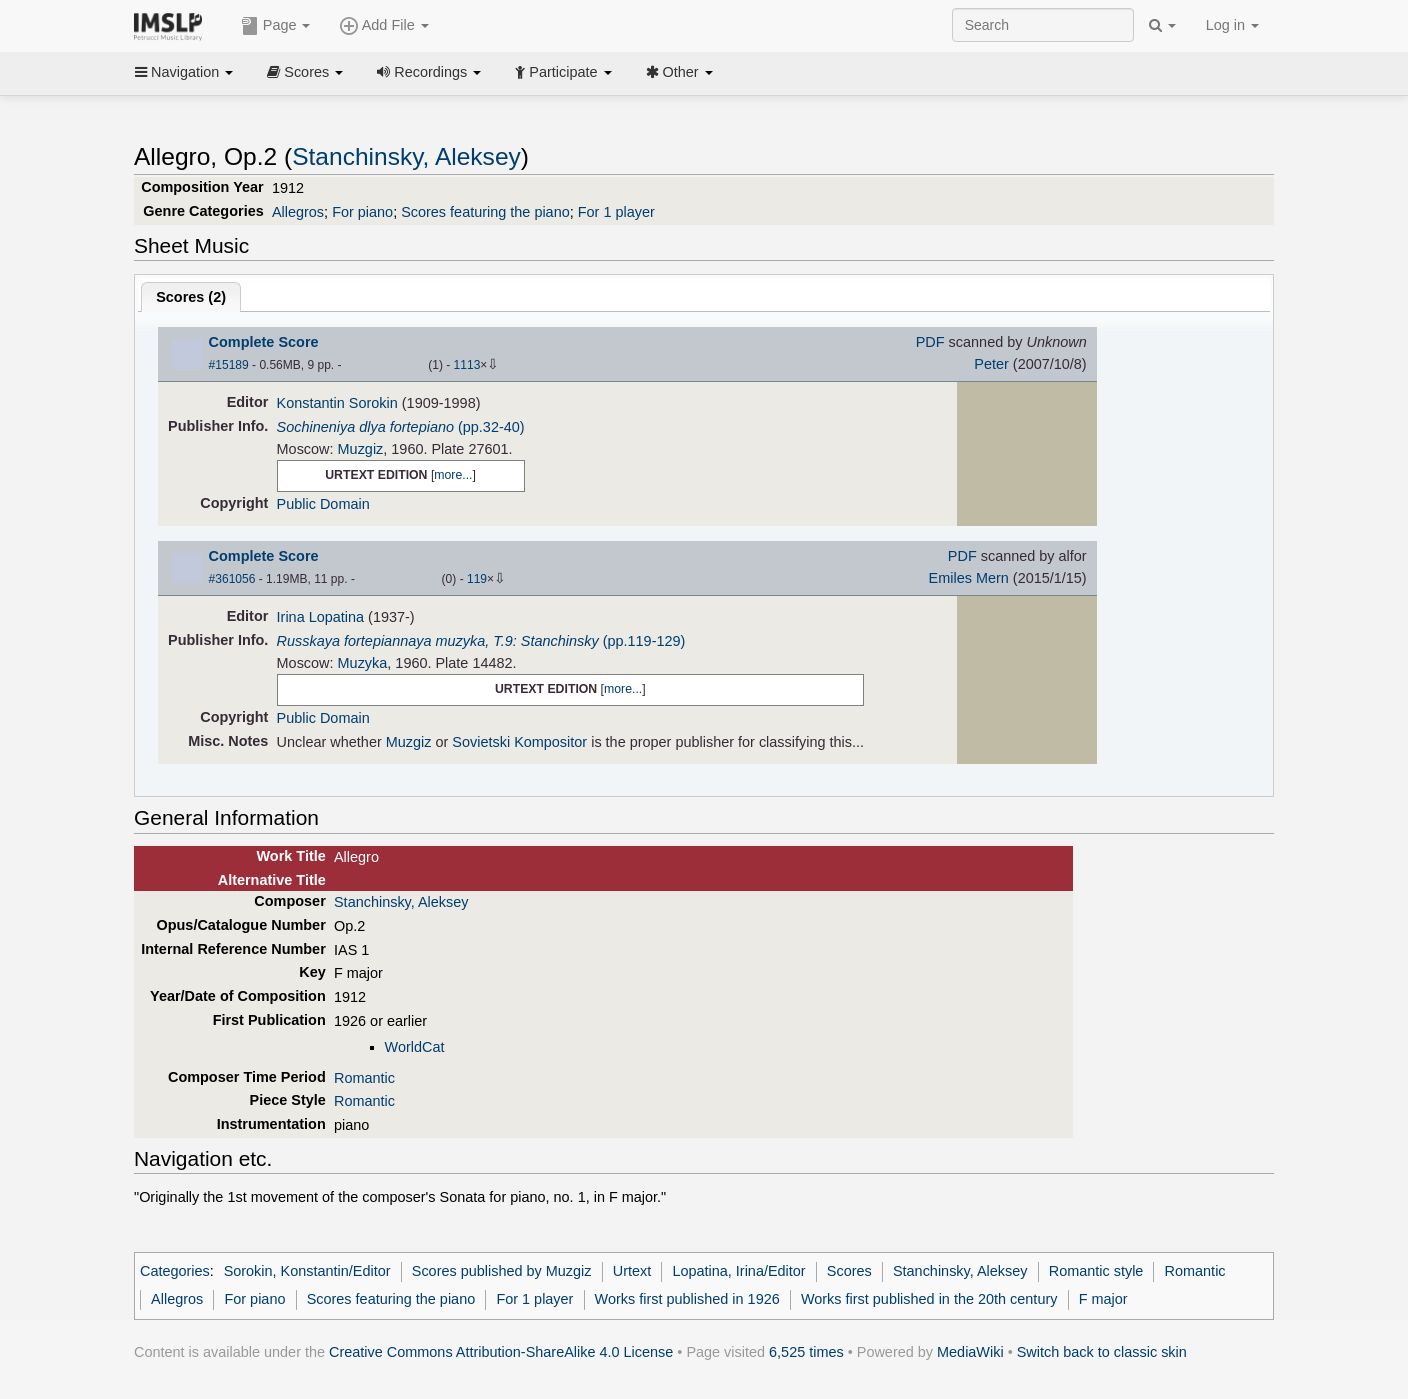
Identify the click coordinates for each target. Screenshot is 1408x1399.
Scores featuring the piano (485, 212)
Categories (175, 1271)
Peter (991, 364)
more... (453, 475)
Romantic (364, 1078)
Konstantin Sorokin (337, 403)
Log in (1232, 25)
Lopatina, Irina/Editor (738, 1271)
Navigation (184, 72)
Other (679, 72)
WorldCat (415, 1047)
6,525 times (806, 1352)
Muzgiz (361, 449)
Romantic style (1096, 1271)
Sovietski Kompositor (519, 742)
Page (276, 26)
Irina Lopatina (321, 617)
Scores (305, 72)
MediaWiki (970, 1352)
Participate (563, 72)
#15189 (229, 365)
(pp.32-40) (401, 427)
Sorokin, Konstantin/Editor (307, 1271)
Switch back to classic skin (1102, 1352)
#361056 (232, 579)
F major (1103, 1299)
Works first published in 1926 (687, 1299)
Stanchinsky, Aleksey (406, 156)
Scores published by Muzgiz (502, 1271)
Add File (384, 26)
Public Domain (323, 504)
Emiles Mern (969, 578)
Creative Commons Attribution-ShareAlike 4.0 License (501, 1352)
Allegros (298, 212)
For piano (362, 212)
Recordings (429, 72)
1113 (467, 365)
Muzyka (363, 663)
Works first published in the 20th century (929, 1299)
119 (477, 579)
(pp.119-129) (481, 641)
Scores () (191, 297)
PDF (930, 342)
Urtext (632, 1271)
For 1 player (616, 212)
